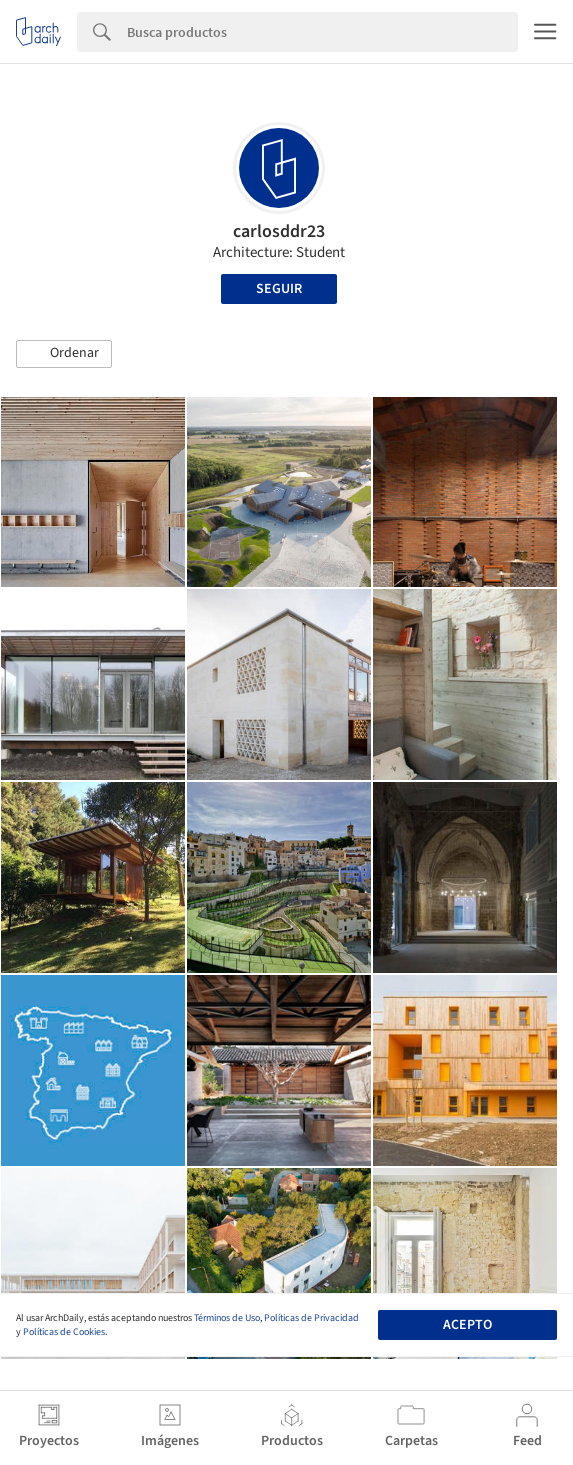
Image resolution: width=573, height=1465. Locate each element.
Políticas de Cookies (64, 1332)
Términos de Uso (227, 1318)
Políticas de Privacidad (311, 1318)
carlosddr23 (279, 231)
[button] (64, 354)
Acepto (467, 1325)
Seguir (279, 289)
